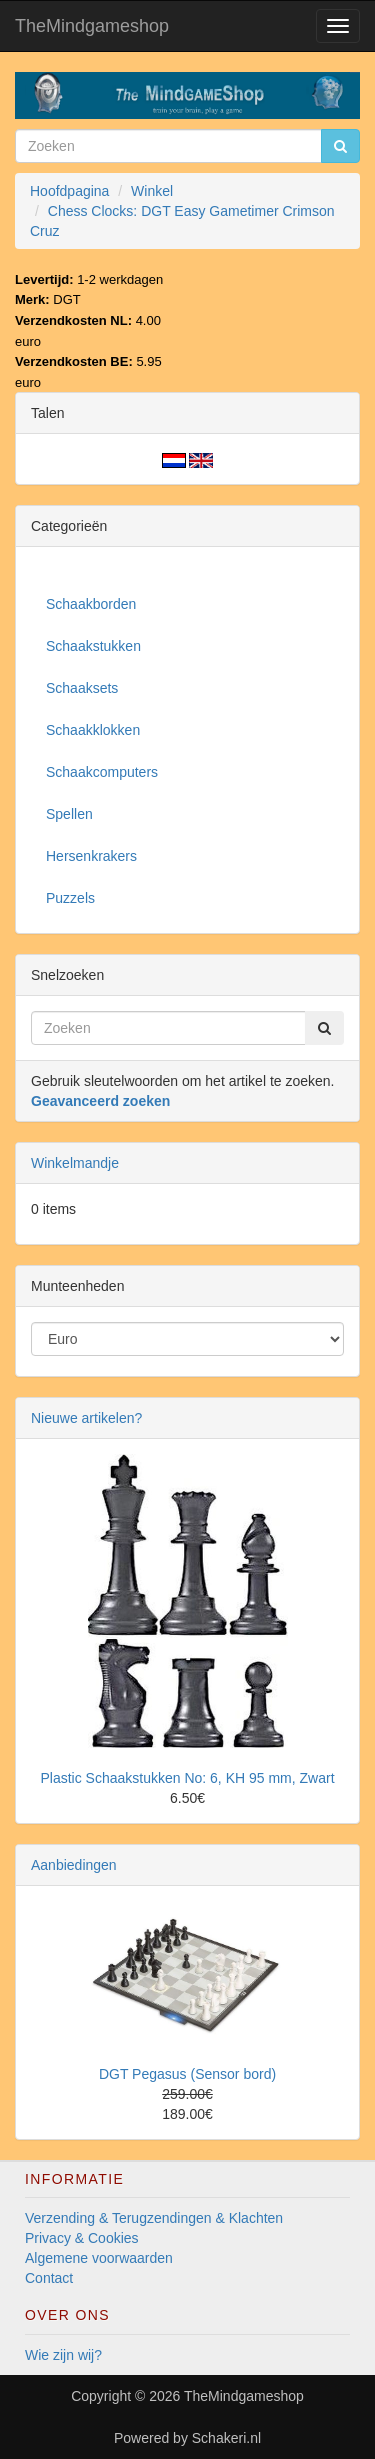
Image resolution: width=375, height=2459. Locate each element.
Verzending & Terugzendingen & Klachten (154, 2218)
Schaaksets (82, 688)
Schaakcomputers (102, 772)
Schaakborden (91, 604)
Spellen (69, 814)
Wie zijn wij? (63, 2355)
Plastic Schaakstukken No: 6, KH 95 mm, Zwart (187, 1778)
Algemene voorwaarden (99, 2258)
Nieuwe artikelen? (86, 1418)
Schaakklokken (93, 730)
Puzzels (70, 898)
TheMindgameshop (92, 26)
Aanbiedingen (74, 1865)
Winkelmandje (75, 1163)
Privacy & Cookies (82, 2238)
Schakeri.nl (226, 2438)
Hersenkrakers (91, 856)
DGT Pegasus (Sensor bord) (187, 2074)
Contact (49, 2278)
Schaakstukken (93, 646)
